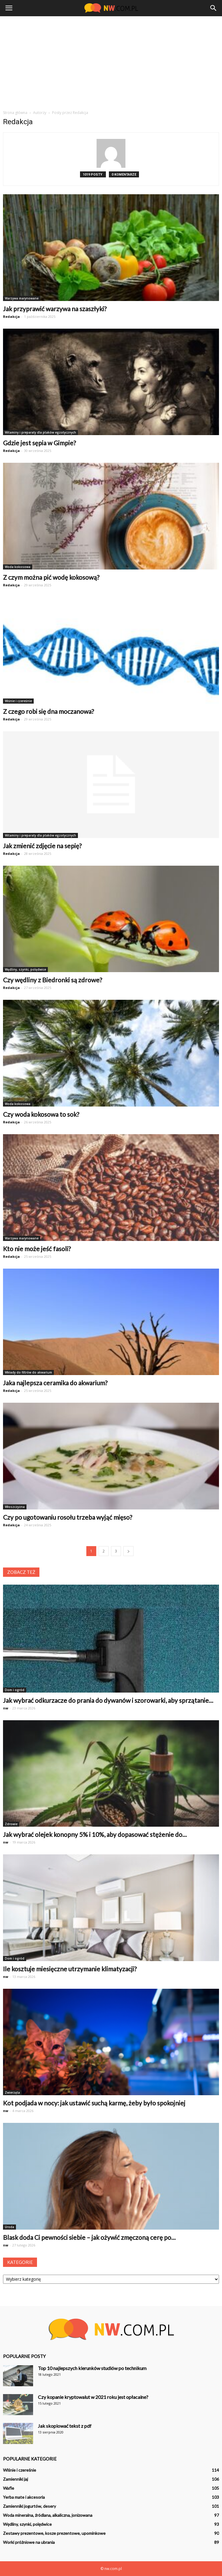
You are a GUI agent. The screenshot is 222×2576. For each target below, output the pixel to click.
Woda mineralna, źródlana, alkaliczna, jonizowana (47, 2515)
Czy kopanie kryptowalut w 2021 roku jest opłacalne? (93, 2397)
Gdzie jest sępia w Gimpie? (39, 443)
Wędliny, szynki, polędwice (25, 969)
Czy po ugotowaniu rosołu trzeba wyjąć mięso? (67, 1517)
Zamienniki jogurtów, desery (29, 2506)
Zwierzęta (12, 2092)
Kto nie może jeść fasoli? (37, 1248)
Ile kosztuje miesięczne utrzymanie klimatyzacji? (70, 1969)
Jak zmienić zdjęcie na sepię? (42, 845)
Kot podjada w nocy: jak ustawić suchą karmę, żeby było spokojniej (94, 2103)
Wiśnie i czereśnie (18, 701)
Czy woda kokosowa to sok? (41, 1114)
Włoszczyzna (15, 1507)
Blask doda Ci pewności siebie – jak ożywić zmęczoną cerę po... (89, 2237)
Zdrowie (11, 1824)
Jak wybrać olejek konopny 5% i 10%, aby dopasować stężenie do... (95, 1834)
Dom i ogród (14, 1690)
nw (5, 1708)
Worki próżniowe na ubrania (29, 2542)
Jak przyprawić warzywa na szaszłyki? (54, 308)
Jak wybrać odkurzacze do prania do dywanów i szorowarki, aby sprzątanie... (108, 1700)
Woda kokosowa (17, 567)
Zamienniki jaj (15, 2479)
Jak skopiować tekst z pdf (64, 2426)
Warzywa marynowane (22, 298)
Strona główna (15, 112)
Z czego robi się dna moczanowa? (48, 711)
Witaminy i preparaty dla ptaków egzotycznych (40, 432)
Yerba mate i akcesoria (24, 2497)
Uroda (9, 2227)
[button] (213, 8)
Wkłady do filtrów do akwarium (28, 1372)
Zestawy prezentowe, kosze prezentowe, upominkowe (54, 2533)
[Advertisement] (111, 61)
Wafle (8, 2488)
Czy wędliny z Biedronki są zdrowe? (52, 980)
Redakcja (11, 316)
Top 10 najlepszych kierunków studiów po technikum (92, 2368)
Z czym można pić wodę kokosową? (51, 577)
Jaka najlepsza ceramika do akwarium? (55, 1382)
